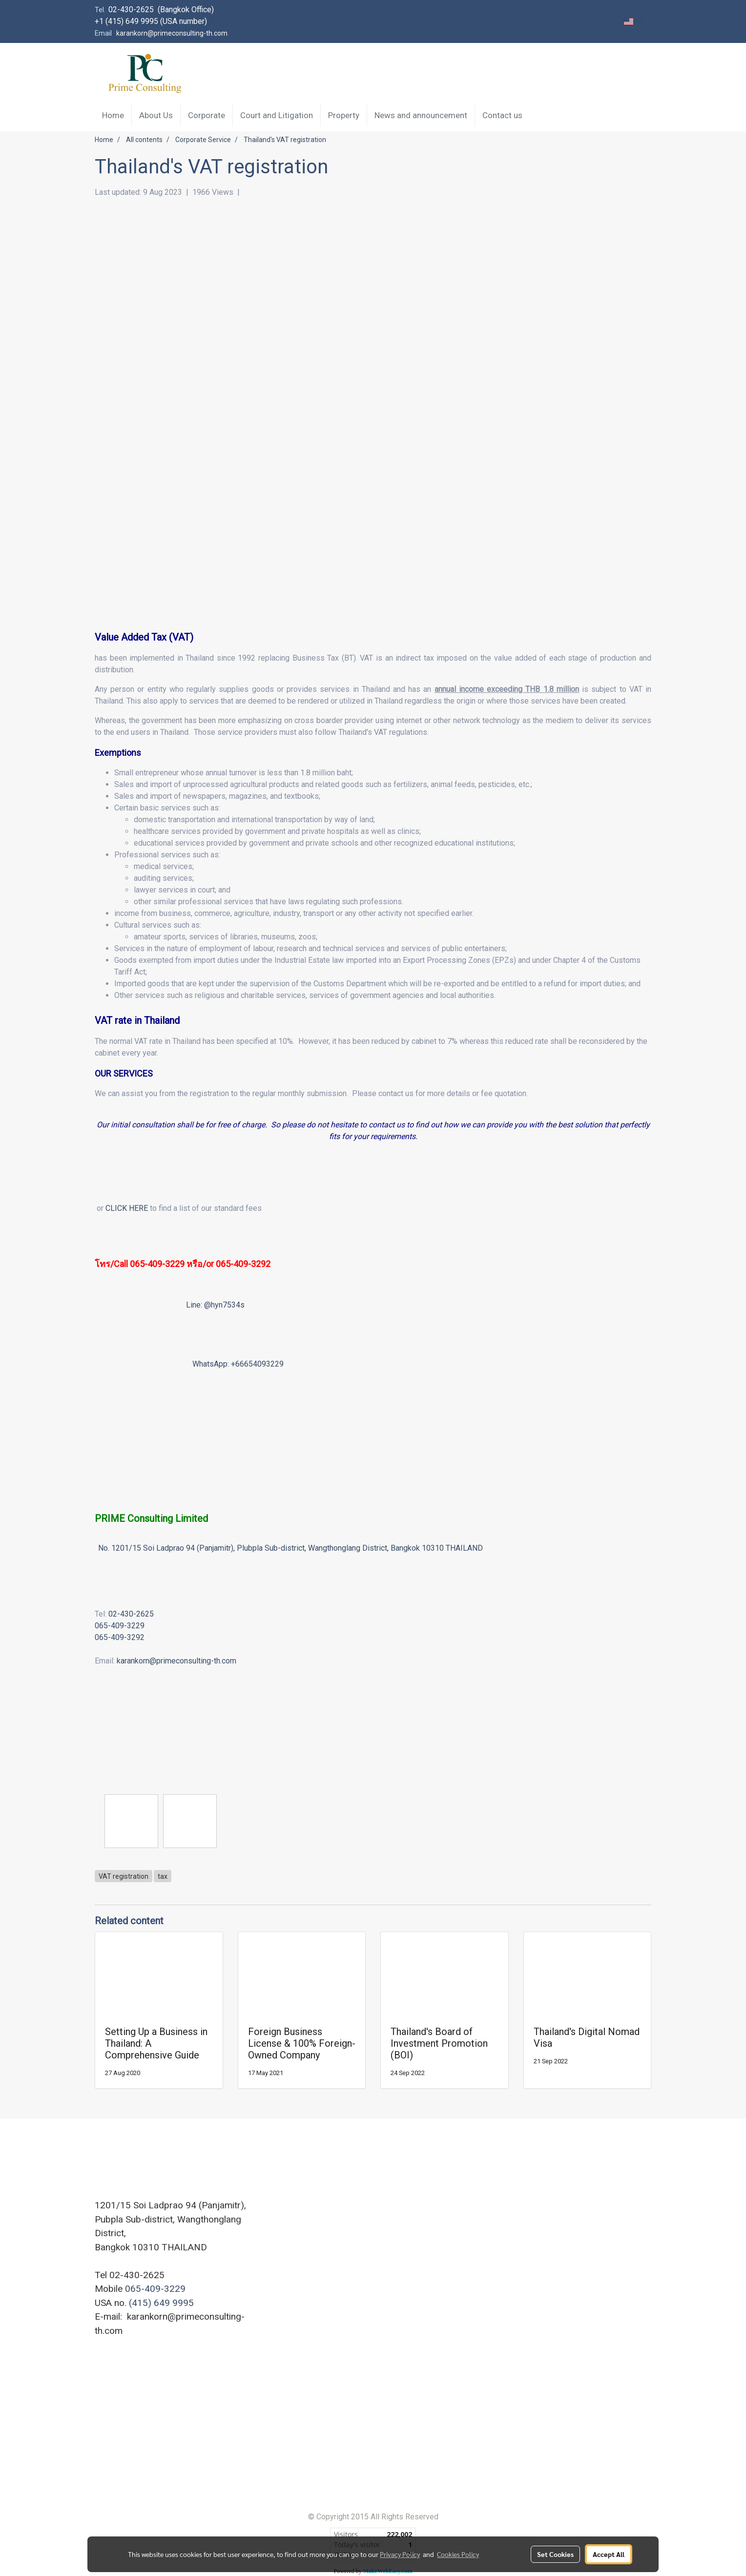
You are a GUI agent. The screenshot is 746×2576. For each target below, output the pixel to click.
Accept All (608, 2554)
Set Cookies (555, 2554)
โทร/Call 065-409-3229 (140, 1264)
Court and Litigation (276, 115)
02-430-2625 (131, 1614)
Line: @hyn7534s (215, 1304)
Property (343, 115)
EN (634, 21)
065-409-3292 (243, 1264)
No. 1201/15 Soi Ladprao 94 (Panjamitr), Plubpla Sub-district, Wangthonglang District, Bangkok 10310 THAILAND (290, 1548)
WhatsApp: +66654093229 (238, 1364)
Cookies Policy (458, 2554)
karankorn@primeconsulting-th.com (176, 1660)
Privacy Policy (400, 2554)
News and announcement (420, 115)
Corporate (206, 115)
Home (113, 115)
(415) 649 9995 (161, 2302)
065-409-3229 (120, 1625)
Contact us (502, 115)
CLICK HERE (126, 1208)
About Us (156, 115)
